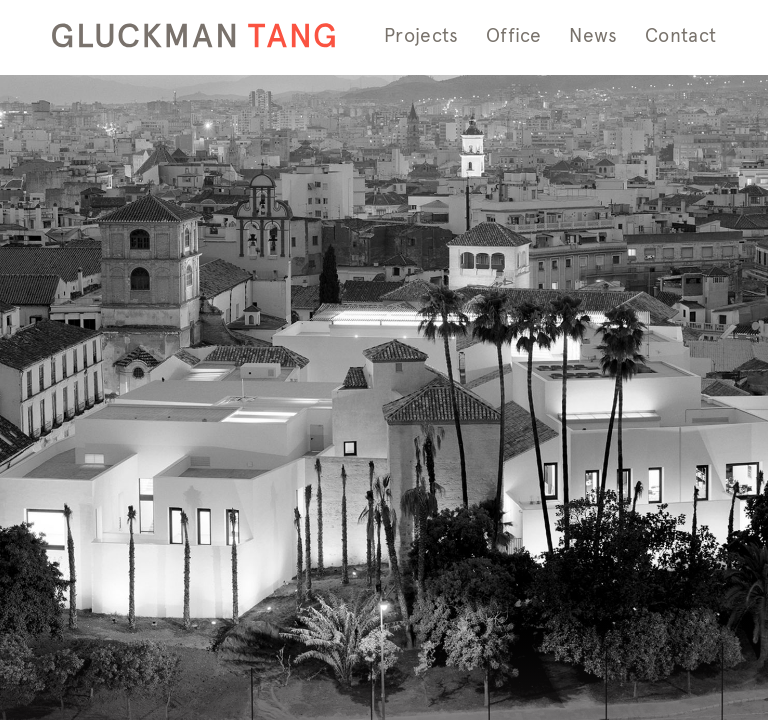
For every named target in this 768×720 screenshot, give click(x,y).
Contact (680, 35)
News (593, 35)
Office (514, 35)
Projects (421, 35)
